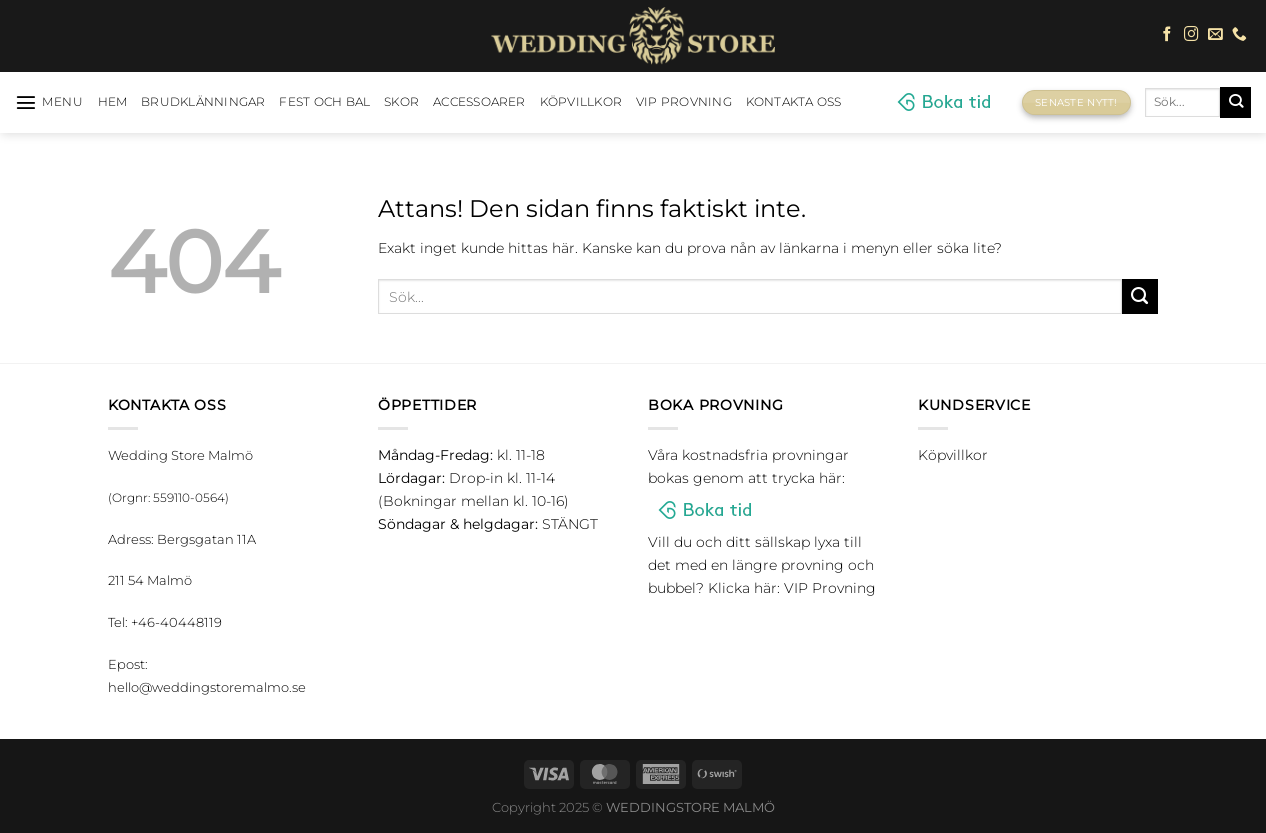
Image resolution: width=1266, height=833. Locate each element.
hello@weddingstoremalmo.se (207, 687)
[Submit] (1235, 102)
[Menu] (49, 102)
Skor (401, 102)
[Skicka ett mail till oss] (1215, 35)
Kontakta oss (794, 102)
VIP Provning (684, 102)
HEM (113, 102)
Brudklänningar (203, 102)
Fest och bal (324, 102)
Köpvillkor (581, 102)
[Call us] (1239, 35)
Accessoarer (479, 102)
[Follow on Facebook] (1167, 35)
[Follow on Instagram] (1191, 35)
